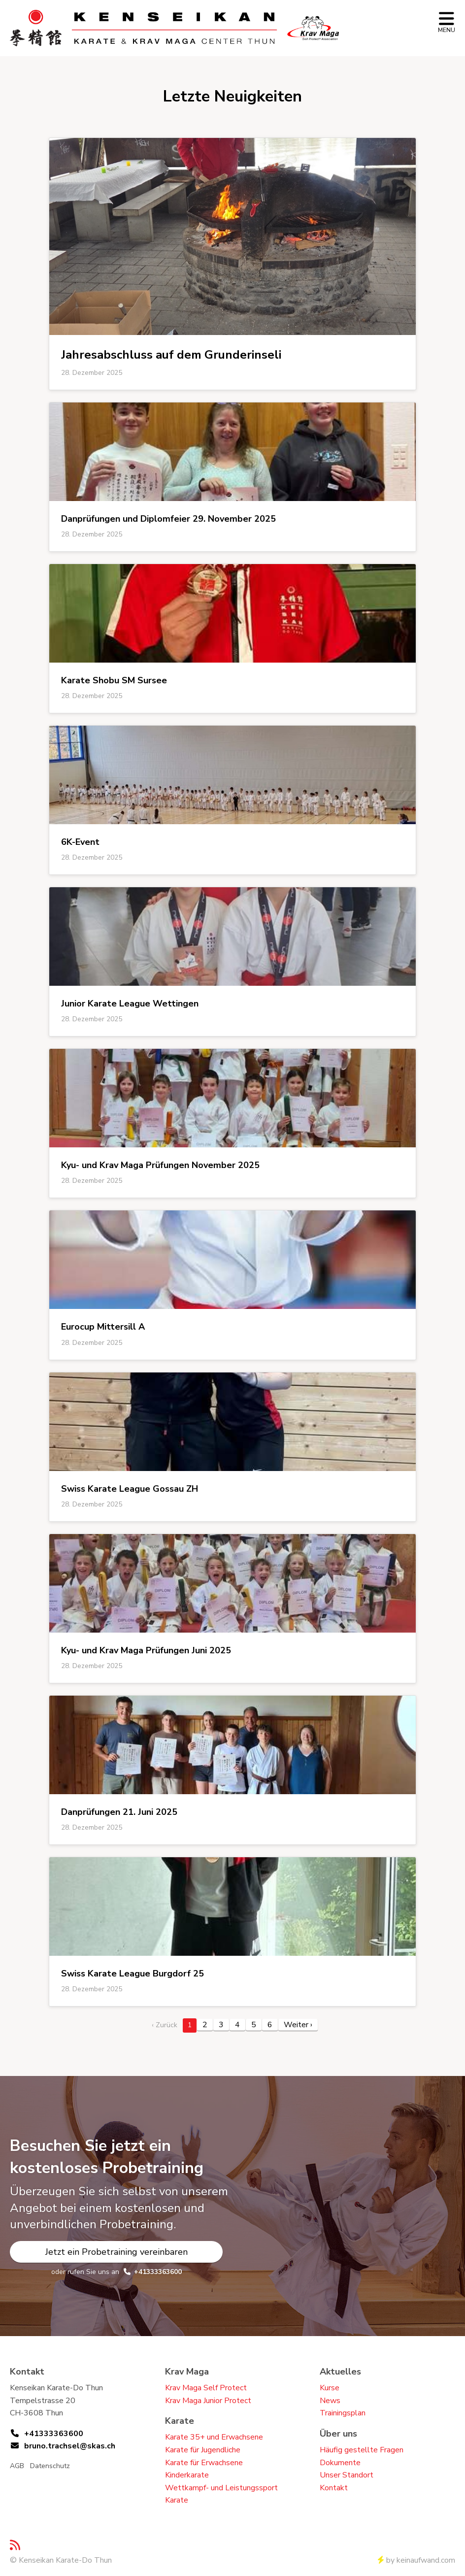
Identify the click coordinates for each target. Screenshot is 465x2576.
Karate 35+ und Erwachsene (214, 2437)
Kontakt (334, 2487)
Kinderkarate (187, 2475)
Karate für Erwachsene (204, 2462)
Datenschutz (50, 2466)
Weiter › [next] (298, 2024)
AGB (17, 2466)
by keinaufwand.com (416, 2560)
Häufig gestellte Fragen (361, 2449)
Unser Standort (346, 2475)
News (330, 2400)
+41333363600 (158, 2271)
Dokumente (340, 2462)
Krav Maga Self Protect (206, 2387)
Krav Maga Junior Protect (208, 2400)
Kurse (329, 2387)
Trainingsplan (342, 2413)
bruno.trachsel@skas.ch (69, 2446)
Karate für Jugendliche (202, 2449)
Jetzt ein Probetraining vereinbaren (116, 2252)
